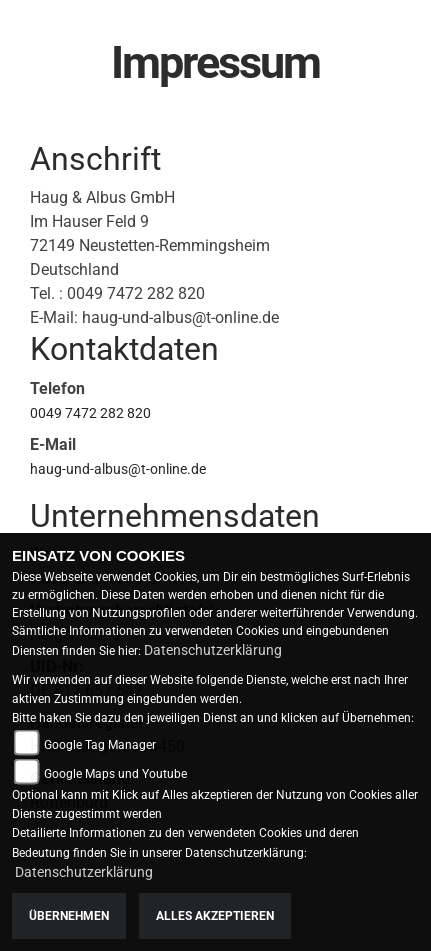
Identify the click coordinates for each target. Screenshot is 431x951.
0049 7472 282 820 (90, 413)
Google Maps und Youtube (115, 774)
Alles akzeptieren (215, 916)
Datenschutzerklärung (213, 650)
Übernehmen (69, 916)
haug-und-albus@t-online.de (118, 469)
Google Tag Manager (100, 745)
